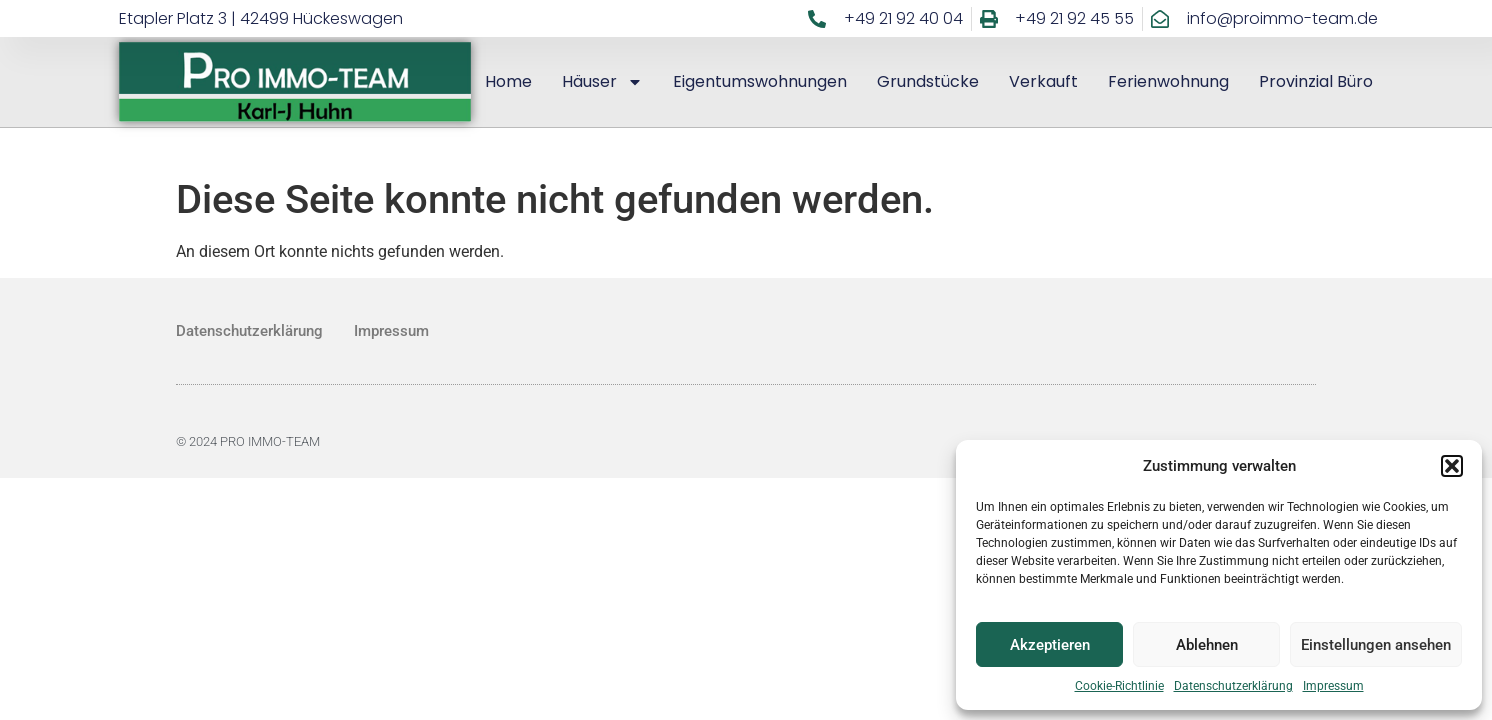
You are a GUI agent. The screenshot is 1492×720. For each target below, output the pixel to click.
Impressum (1333, 686)
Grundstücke (928, 81)
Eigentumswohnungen (760, 81)
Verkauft (1043, 81)
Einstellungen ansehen (1376, 645)
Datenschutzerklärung (1233, 686)
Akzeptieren (1050, 645)
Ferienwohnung (1168, 81)
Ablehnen (1207, 645)
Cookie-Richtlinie (1119, 686)
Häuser (602, 82)
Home (508, 81)
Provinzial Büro (1316, 81)
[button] (1452, 466)
